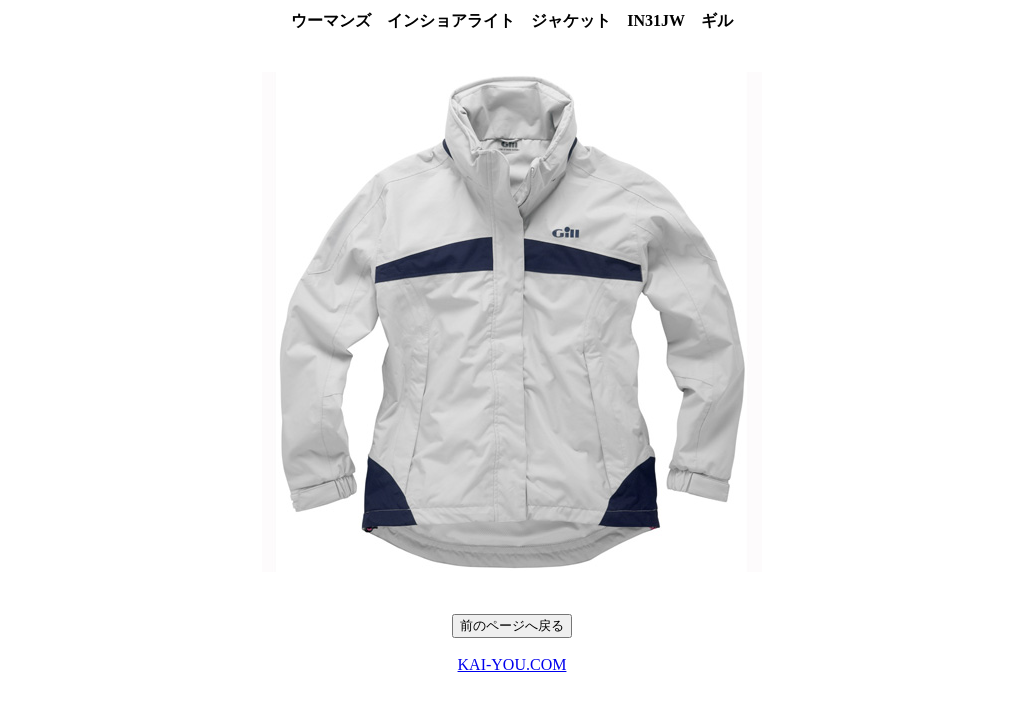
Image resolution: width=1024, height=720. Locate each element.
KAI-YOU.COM (512, 664)
